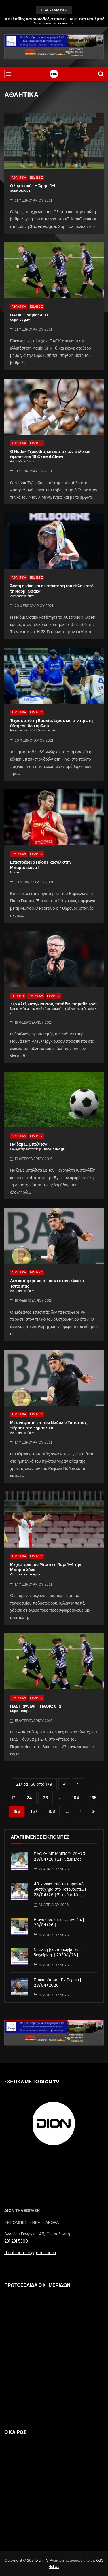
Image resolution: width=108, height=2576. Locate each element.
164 (75, 1798)
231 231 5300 (16, 2241)
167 (34, 1811)
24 (29, 1798)
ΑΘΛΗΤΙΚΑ (19, 177)
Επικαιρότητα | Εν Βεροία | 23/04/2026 (57, 1982)
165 (93, 1798)
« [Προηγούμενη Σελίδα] (77, 1784)
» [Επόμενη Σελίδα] (80, 1811)
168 (51, 1811)
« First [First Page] (64, 1784)
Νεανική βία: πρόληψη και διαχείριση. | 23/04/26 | (56, 1952)
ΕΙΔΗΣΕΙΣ (36, 177)
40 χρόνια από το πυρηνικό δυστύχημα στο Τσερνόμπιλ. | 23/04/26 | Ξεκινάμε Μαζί (60, 1889)
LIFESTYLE (18, 996)
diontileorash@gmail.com (30, 2253)
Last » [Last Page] (93, 1811)
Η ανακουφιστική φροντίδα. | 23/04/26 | (59, 1922)
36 (45, 1798)
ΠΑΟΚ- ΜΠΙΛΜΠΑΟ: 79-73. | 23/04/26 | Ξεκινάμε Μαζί (61, 1856)
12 (14, 1798)
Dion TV (41, 2560)
